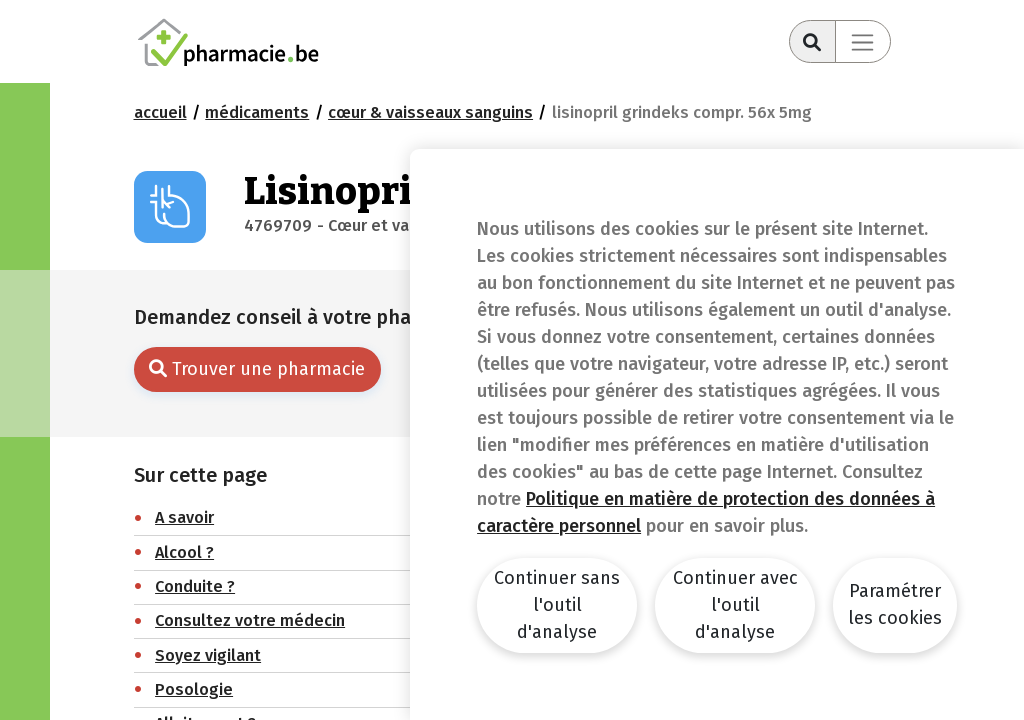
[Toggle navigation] (863, 41)
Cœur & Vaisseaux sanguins (430, 112)
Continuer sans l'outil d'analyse (557, 605)
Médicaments (257, 112)
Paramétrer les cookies (895, 604)
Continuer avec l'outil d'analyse (735, 605)
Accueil (160, 112)
